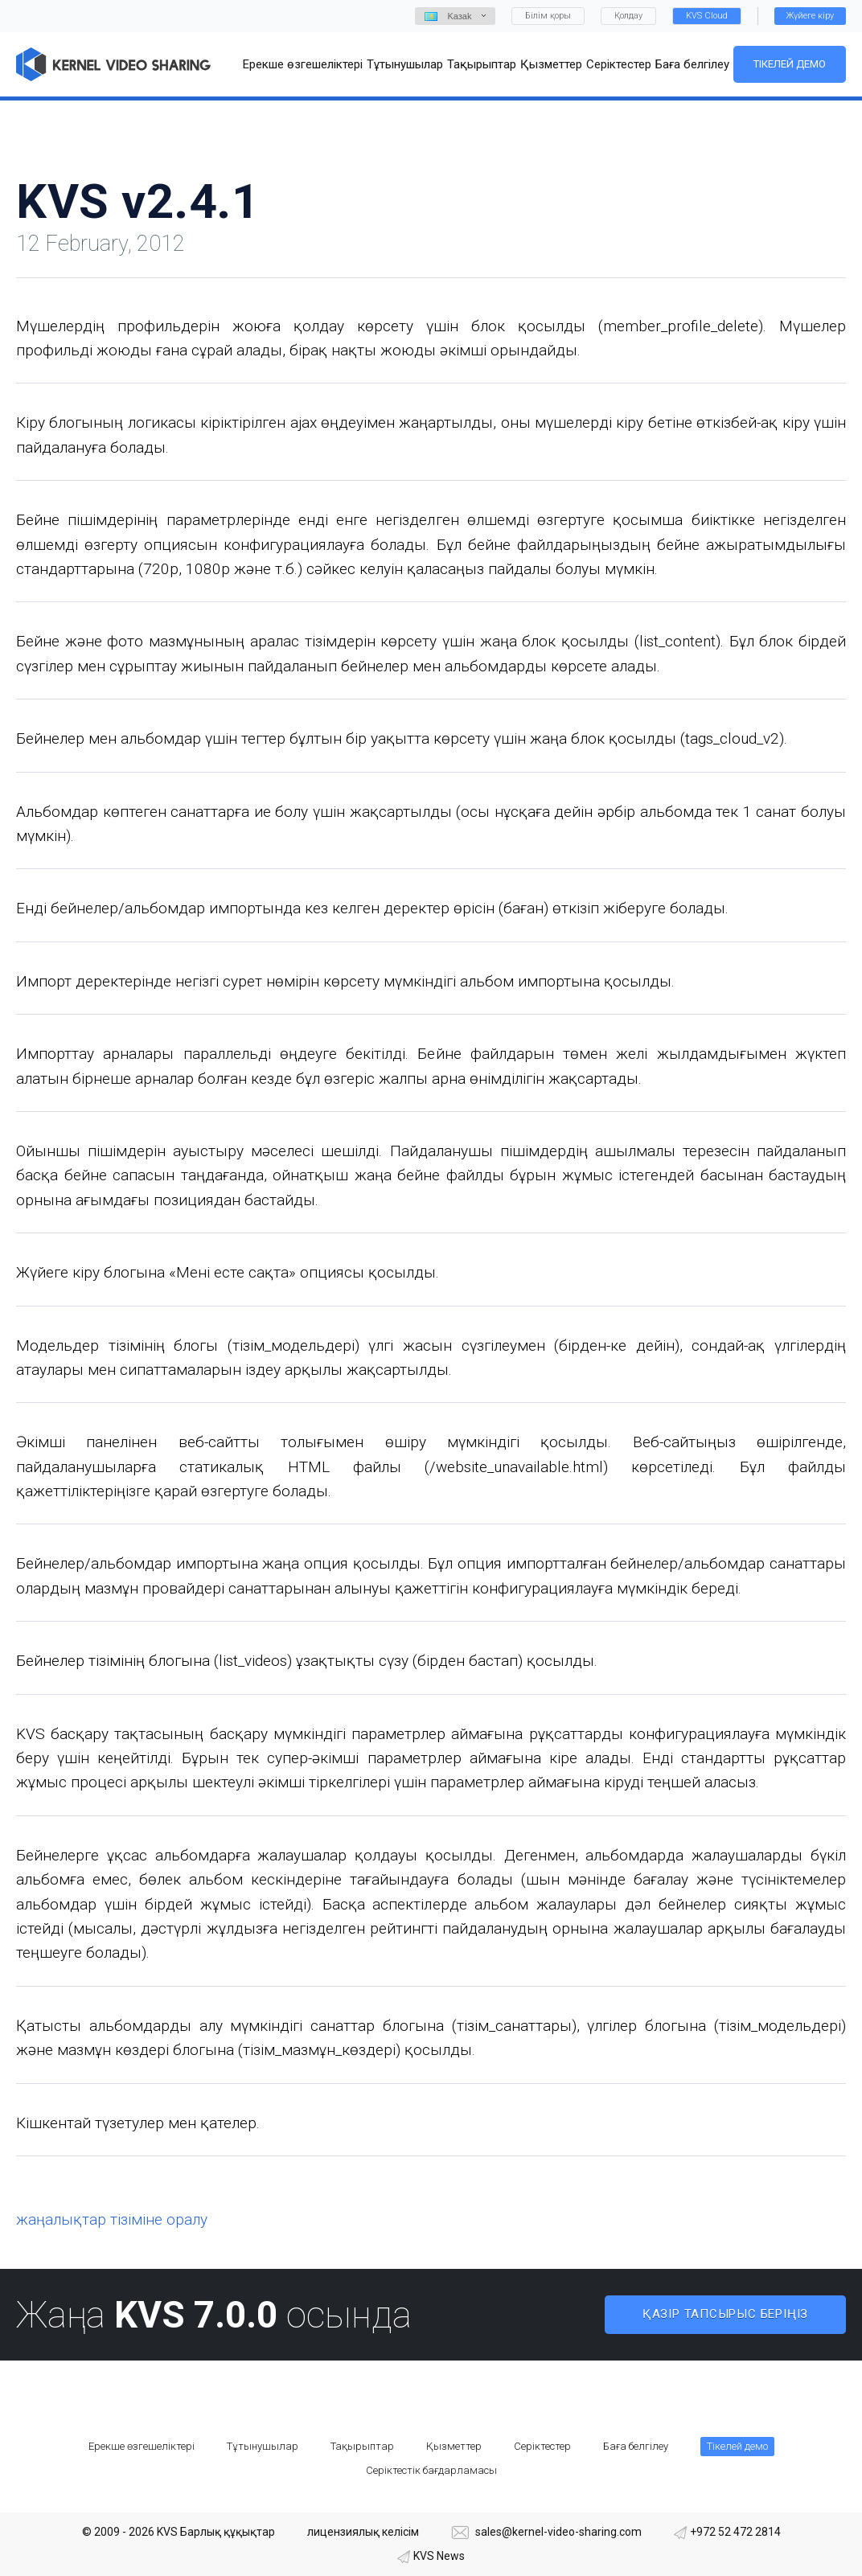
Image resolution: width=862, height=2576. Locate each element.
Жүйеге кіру (810, 15)
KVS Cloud (707, 15)
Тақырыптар (362, 2446)
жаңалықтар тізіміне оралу (111, 2219)
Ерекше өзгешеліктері (141, 2446)
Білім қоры (548, 15)
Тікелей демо (789, 64)
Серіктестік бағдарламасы (431, 2470)
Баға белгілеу (635, 2446)
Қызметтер (454, 2446)
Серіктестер (542, 2446)
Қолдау (628, 15)
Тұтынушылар (262, 2446)
